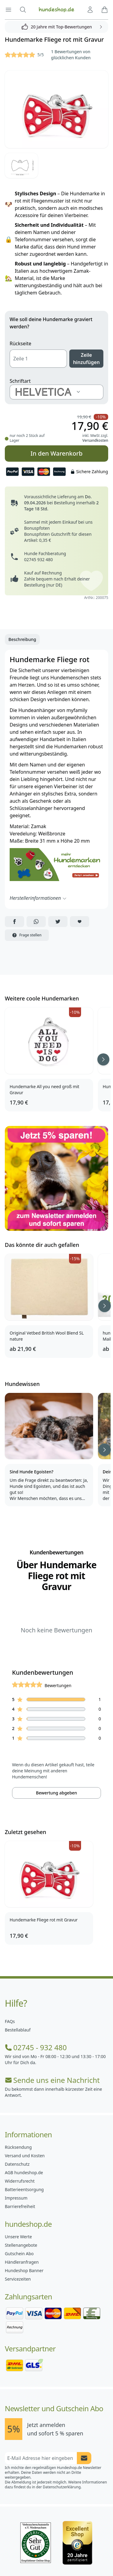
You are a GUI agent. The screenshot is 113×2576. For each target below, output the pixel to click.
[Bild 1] (56, 109)
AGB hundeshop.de (24, 2172)
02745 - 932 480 (36, 2047)
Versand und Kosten (25, 2155)
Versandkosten (95, 440)
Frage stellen (27, 935)
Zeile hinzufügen (86, 359)
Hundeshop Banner (24, 2270)
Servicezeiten (18, 2279)
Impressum (16, 2198)
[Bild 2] (21, 165)
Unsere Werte (18, 2236)
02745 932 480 (38, 559)
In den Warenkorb (56, 453)
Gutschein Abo (19, 2253)
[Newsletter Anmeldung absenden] (84, 2458)
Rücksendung (18, 2147)
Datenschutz (17, 2164)
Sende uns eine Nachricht (52, 2080)
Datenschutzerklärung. (62, 2487)
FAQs (10, 2021)
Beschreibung (22, 639)
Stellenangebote (21, 2245)
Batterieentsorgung (24, 2189)
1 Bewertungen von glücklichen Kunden (71, 54)
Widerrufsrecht (20, 2181)
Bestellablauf (17, 2030)
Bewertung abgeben (56, 1793)
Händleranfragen (22, 2262)
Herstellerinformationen (38, 898)
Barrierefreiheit (20, 2206)
